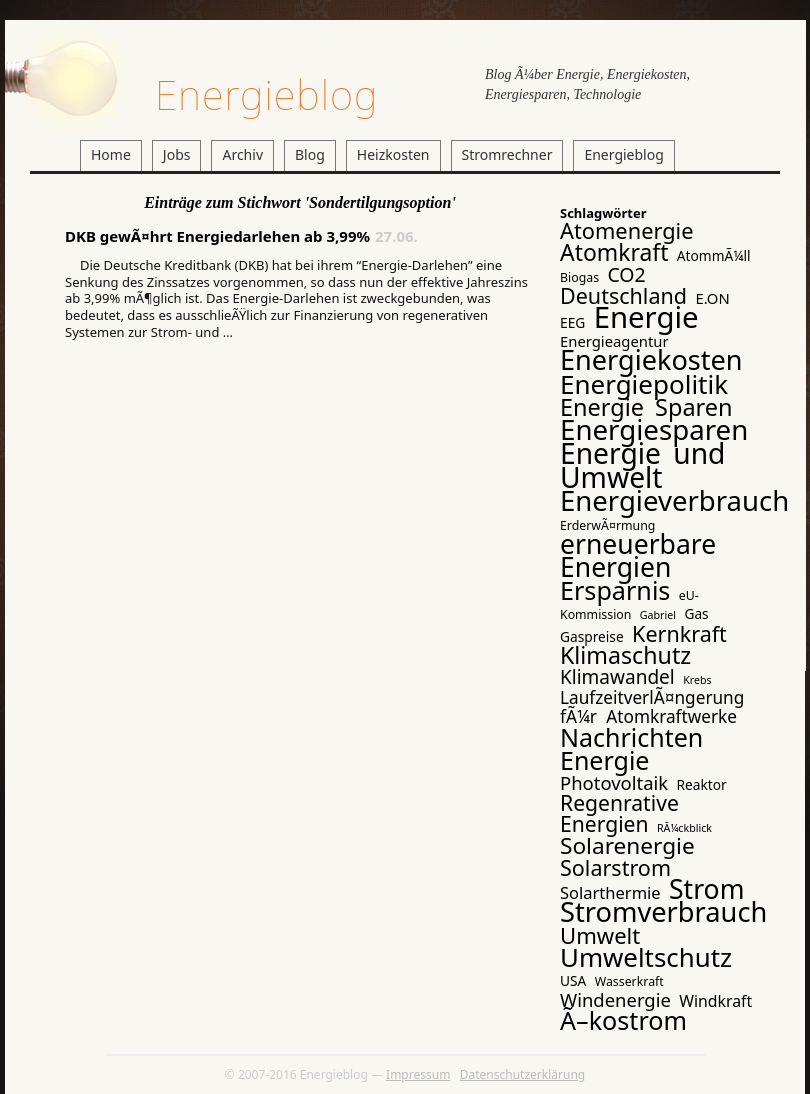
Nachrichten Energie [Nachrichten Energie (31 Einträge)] (631, 748)
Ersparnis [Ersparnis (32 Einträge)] (615, 590)
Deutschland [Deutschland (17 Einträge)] (623, 295)
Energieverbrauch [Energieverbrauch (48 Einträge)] (674, 500)
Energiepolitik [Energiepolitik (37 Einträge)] (644, 384)
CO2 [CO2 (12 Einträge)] (626, 274)
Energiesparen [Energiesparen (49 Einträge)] (654, 429)
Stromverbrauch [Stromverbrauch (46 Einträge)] (663, 911)
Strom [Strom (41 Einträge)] (706, 889)
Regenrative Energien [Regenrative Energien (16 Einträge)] (619, 813)
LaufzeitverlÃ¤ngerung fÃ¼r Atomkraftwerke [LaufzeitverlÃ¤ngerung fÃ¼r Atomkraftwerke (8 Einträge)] (652, 707)
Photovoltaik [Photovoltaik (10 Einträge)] (614, 782)
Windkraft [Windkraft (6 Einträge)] (715, 1001)
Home (111, 154)
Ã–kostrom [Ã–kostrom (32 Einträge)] (623, 1020)
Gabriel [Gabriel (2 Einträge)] (658, 615)
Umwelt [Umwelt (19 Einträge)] (600, 935)
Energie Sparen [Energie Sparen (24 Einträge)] (646, 407)
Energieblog (266, 94)
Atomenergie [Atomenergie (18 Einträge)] (627, 230)
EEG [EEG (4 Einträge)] (572, 322)
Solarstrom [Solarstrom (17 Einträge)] (615, 867)
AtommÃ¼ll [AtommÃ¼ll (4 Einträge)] (714, 255)
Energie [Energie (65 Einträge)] (646, 317)
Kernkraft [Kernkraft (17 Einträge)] (679, 633)
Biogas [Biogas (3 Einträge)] (579, 277)
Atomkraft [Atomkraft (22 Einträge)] (614, 252)
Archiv (242, 154)
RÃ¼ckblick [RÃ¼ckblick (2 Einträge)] (684, 828)
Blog (310, 154)
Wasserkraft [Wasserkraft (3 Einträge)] (629, 981)
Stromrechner (507, 154)
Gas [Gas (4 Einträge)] (696, 613)
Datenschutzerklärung (522, 1074)
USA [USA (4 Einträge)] (573, 980)
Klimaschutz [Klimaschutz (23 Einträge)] (625, 655)
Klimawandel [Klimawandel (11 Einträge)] (617, 677)
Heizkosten (393, 154)
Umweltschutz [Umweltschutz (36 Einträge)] (646, 957)
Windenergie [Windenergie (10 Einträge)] (615, 999)
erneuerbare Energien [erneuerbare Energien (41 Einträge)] (638, 555)
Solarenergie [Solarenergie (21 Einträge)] (627, 845)
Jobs (177, 154)
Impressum (418, 1074)
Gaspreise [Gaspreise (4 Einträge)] (592, 636)
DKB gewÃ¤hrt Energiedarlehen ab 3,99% (217, 236)
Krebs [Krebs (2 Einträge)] (697, 680)
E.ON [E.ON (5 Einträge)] (712, 298)
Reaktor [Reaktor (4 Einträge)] (702, 784)
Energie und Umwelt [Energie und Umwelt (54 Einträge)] (642, 465)
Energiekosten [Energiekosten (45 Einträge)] (651, 359)
